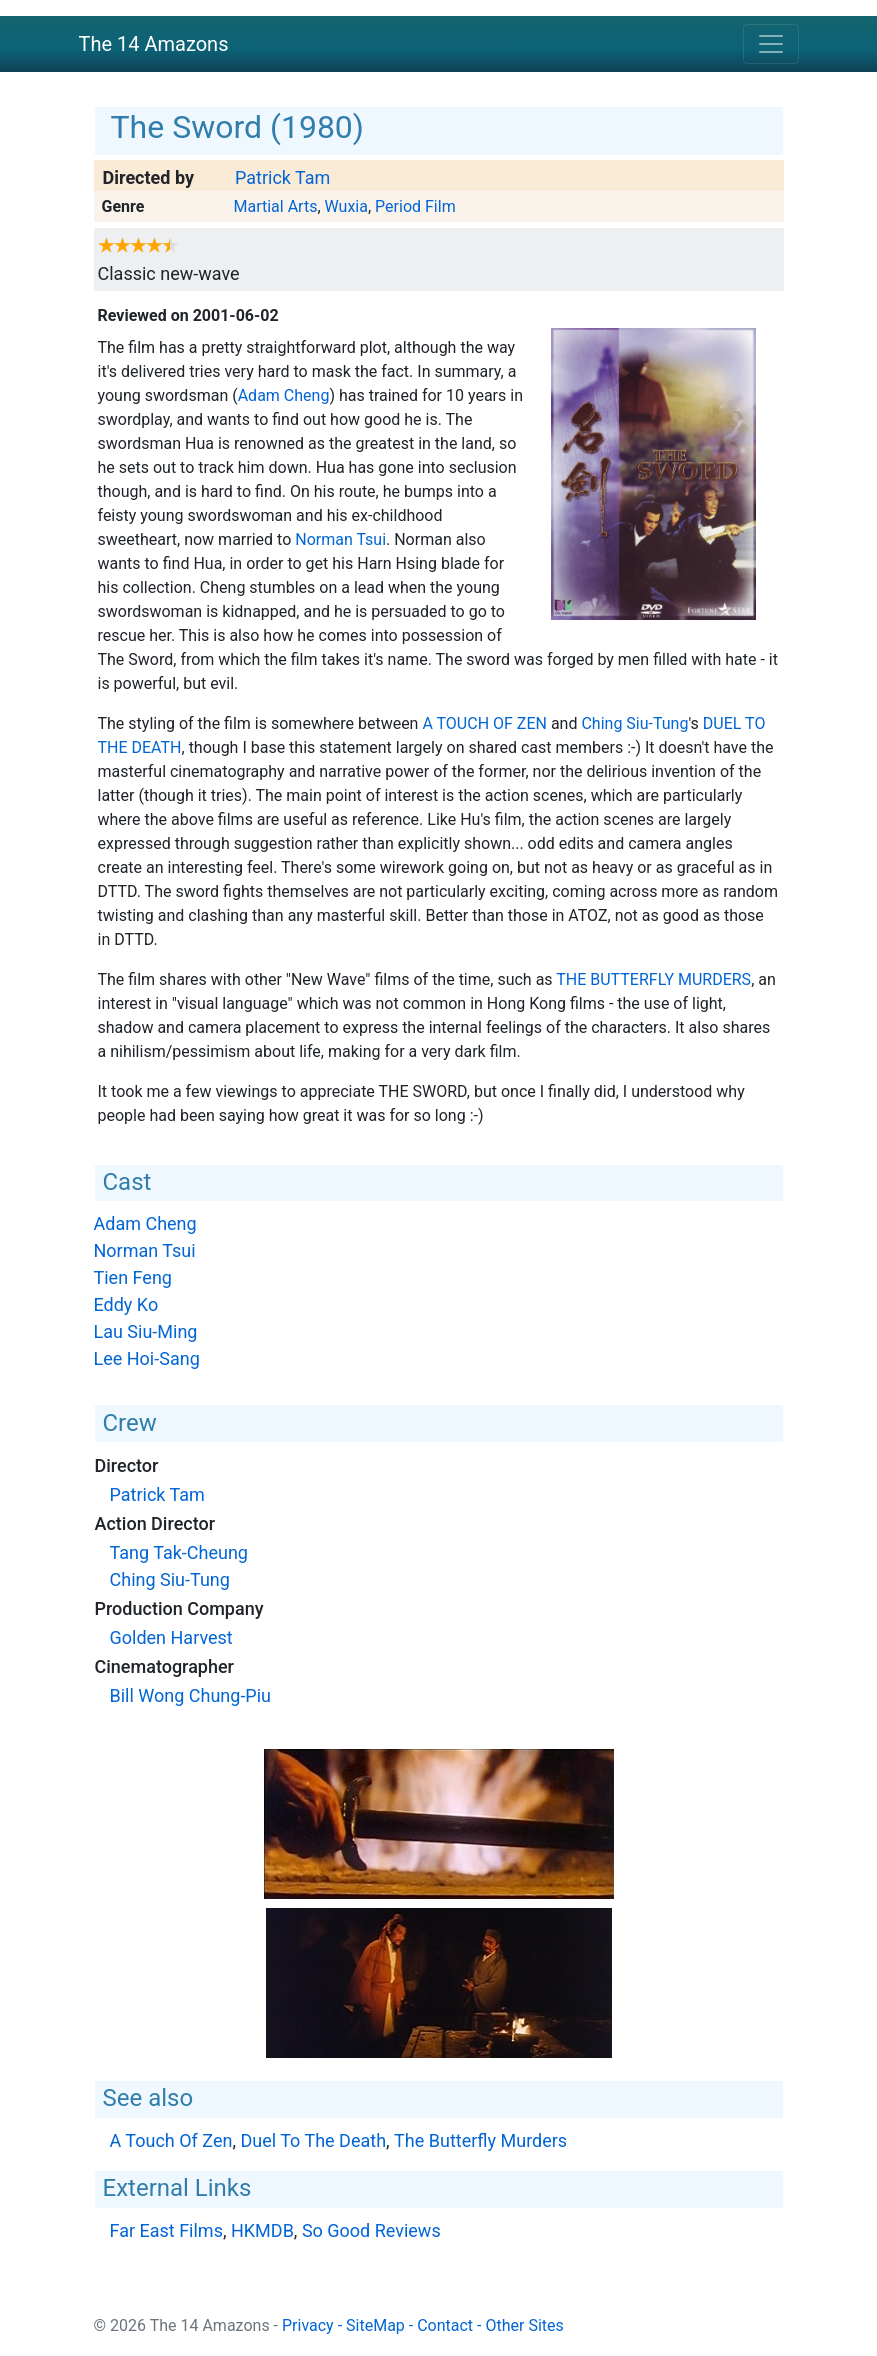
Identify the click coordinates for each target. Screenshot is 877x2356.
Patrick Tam (282, 177)
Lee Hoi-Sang (147, 1358)
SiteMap (375, 2325)
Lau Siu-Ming (146, 1331)
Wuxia (346, 206)
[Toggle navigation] (771, 44)
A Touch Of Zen (484, 723)
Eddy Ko (126, 1304)
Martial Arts (275, 206)
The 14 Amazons (154, 44)
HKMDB (262, 2230)
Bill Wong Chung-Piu (191, 1695)
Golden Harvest (171, 1637)
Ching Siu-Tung (634, 723)
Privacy (308, 2325)
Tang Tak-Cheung (179, 1552)
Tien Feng (133, 1277)
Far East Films (166, 2230)
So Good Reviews (371, 2230)
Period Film (415, 206)
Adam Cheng (284, 395)
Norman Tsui (340, 539)
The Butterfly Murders (653, 979)
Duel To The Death (313, 2140)
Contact (445, 2325)
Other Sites (524, 2325)
